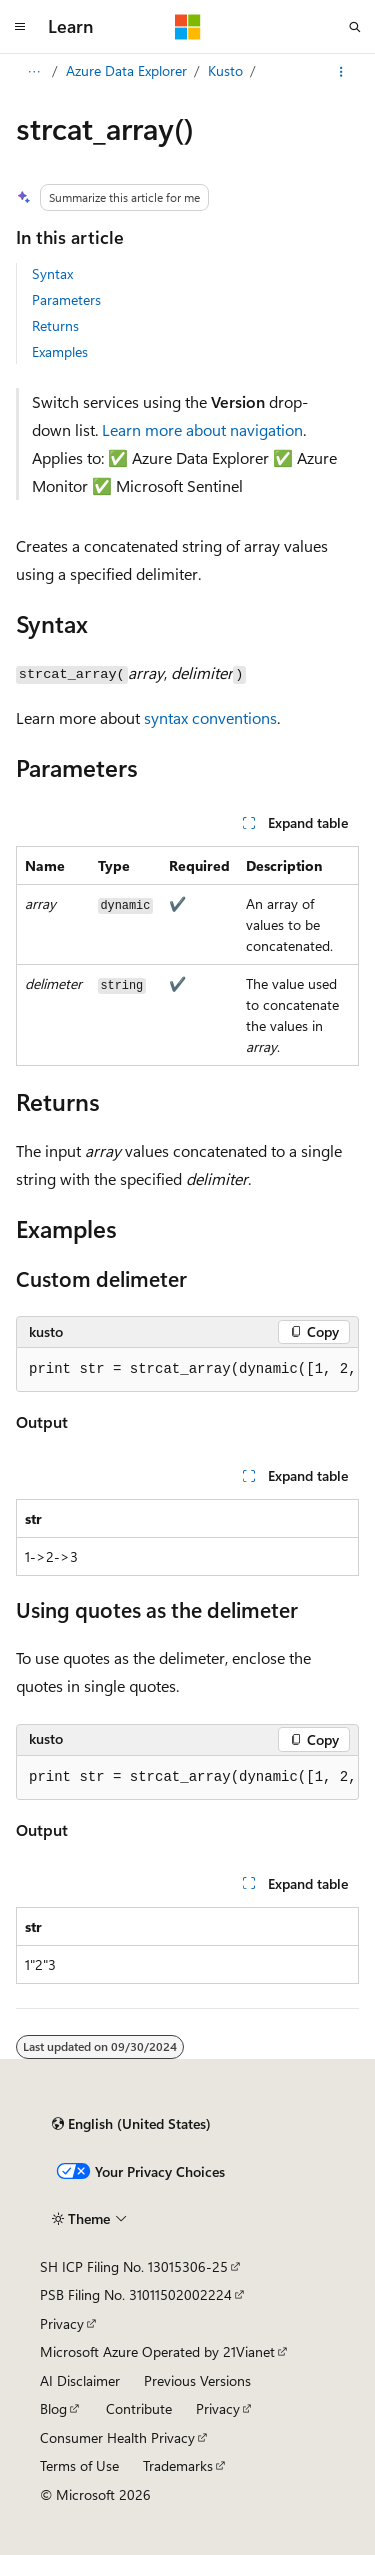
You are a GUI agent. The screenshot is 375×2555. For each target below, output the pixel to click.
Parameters (66, 299)
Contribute (139, 2408)
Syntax (52, 273)
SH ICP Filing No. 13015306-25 (134, 2266)
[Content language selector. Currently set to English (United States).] (131, 2124)
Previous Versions (197, 2380)
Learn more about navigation (202, 429)
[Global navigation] (20, 27)
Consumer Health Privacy (117, 2437)
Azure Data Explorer (126, 70)
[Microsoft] (188, 27)
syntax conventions (210, 717)
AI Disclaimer (80, 2380)
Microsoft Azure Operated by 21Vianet (157, 2351)
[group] (187, 1370)
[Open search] (355, 27)
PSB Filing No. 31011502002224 (136, 2294)
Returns (55, 325)
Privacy (62, 2323)
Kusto (225, 70)
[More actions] (341, 72)
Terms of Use (79, 2465)
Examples (60, 351)
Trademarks (178, 2465)
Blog (53, 2408)
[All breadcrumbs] (33, 72)
